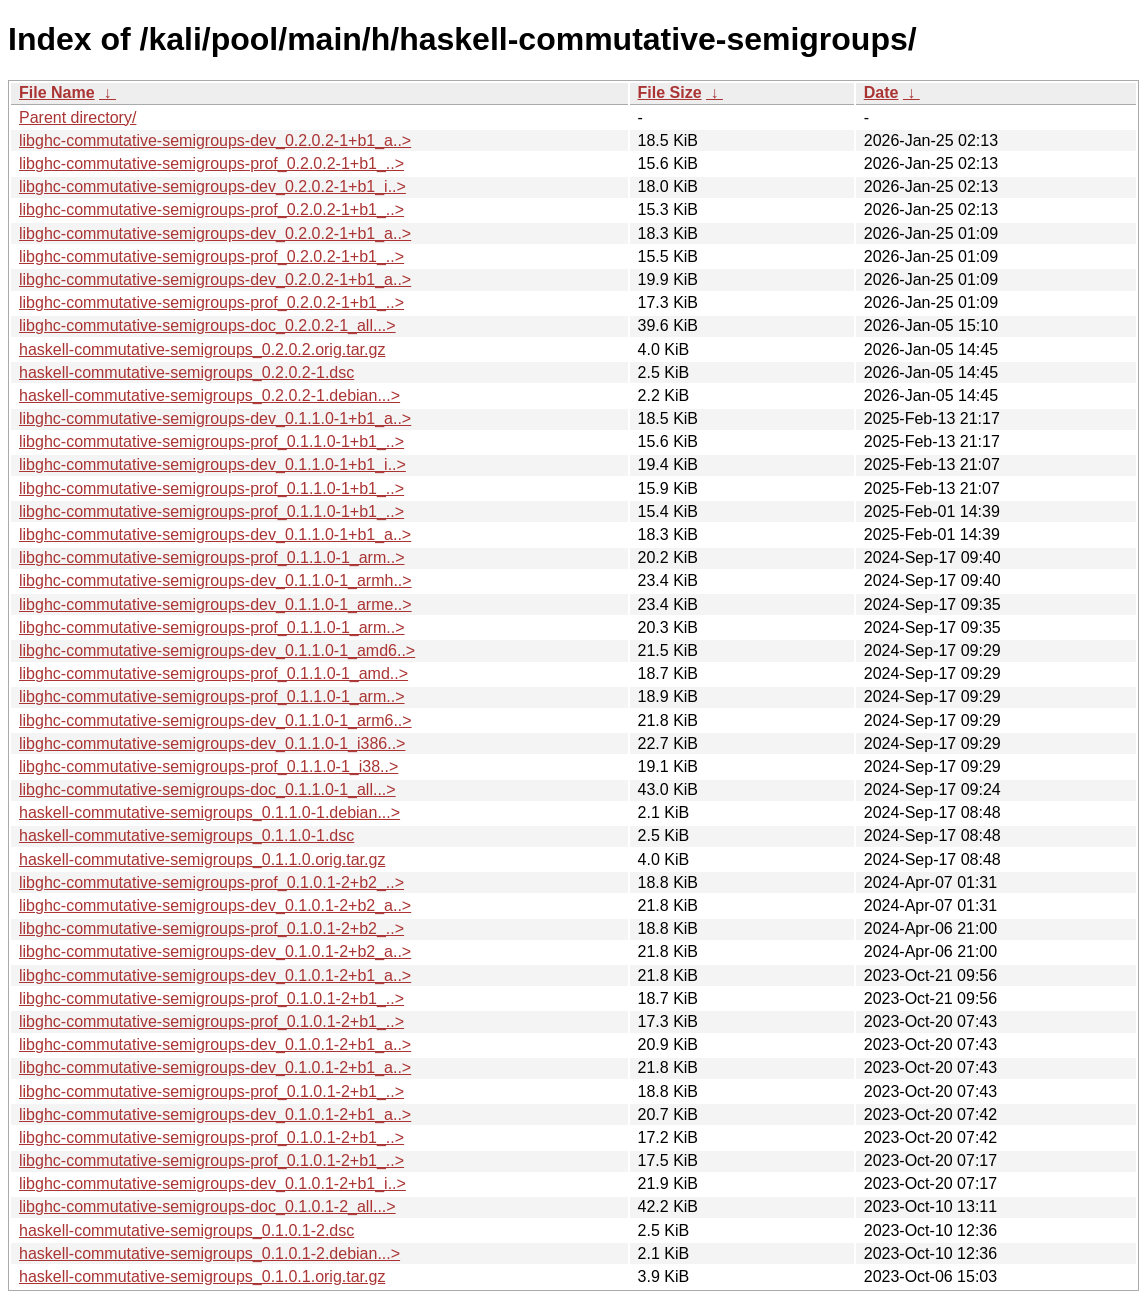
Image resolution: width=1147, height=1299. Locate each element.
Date (881, 92)
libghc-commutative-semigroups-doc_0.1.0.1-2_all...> (207, 1206)
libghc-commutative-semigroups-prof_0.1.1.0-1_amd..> (213, 673)
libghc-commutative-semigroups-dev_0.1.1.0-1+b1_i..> (212, 464)
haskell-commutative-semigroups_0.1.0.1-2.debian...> (209, 1253)
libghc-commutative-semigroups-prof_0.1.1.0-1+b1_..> (211, 441)
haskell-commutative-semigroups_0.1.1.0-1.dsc (186, 835)
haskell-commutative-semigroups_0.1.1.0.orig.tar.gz (202, 859)
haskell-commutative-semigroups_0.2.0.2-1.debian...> (209, 395)
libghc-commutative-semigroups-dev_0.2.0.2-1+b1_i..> (212, 186)
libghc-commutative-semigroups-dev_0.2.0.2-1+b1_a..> (215, 140)
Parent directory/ (77, 117)
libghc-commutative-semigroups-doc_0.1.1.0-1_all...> (207, 789)
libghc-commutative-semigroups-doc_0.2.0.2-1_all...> (207, 325)
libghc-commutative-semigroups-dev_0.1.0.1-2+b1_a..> (215, 975)
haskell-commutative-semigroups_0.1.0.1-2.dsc (186, 1230)
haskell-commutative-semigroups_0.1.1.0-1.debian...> (209, 812)
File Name (57, 92)
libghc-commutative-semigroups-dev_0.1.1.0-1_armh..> (215, 580)
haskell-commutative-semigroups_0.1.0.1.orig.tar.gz (202, 1276)
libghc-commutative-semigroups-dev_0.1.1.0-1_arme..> (215, 604)
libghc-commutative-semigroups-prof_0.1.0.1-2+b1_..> (211, 998)
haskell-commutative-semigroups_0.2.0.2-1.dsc (186, 372)
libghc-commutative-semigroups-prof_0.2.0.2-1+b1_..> (211, 163)
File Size (670, 92)
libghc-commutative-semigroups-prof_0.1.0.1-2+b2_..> (211, 882)
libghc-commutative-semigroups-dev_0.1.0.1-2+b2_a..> (215, 905)
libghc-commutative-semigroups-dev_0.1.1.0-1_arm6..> (215, 720)
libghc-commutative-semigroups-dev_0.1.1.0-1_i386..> (212, 743)
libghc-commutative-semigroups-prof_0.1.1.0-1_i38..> (208, 766)
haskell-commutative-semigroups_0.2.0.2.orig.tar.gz (202, 349)
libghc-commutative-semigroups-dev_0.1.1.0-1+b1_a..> (215, 418)
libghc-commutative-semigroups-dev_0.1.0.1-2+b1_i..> (212, 1183)
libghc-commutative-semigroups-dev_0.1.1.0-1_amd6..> (217, 650)
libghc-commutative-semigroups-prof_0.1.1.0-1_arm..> (212, 557)
